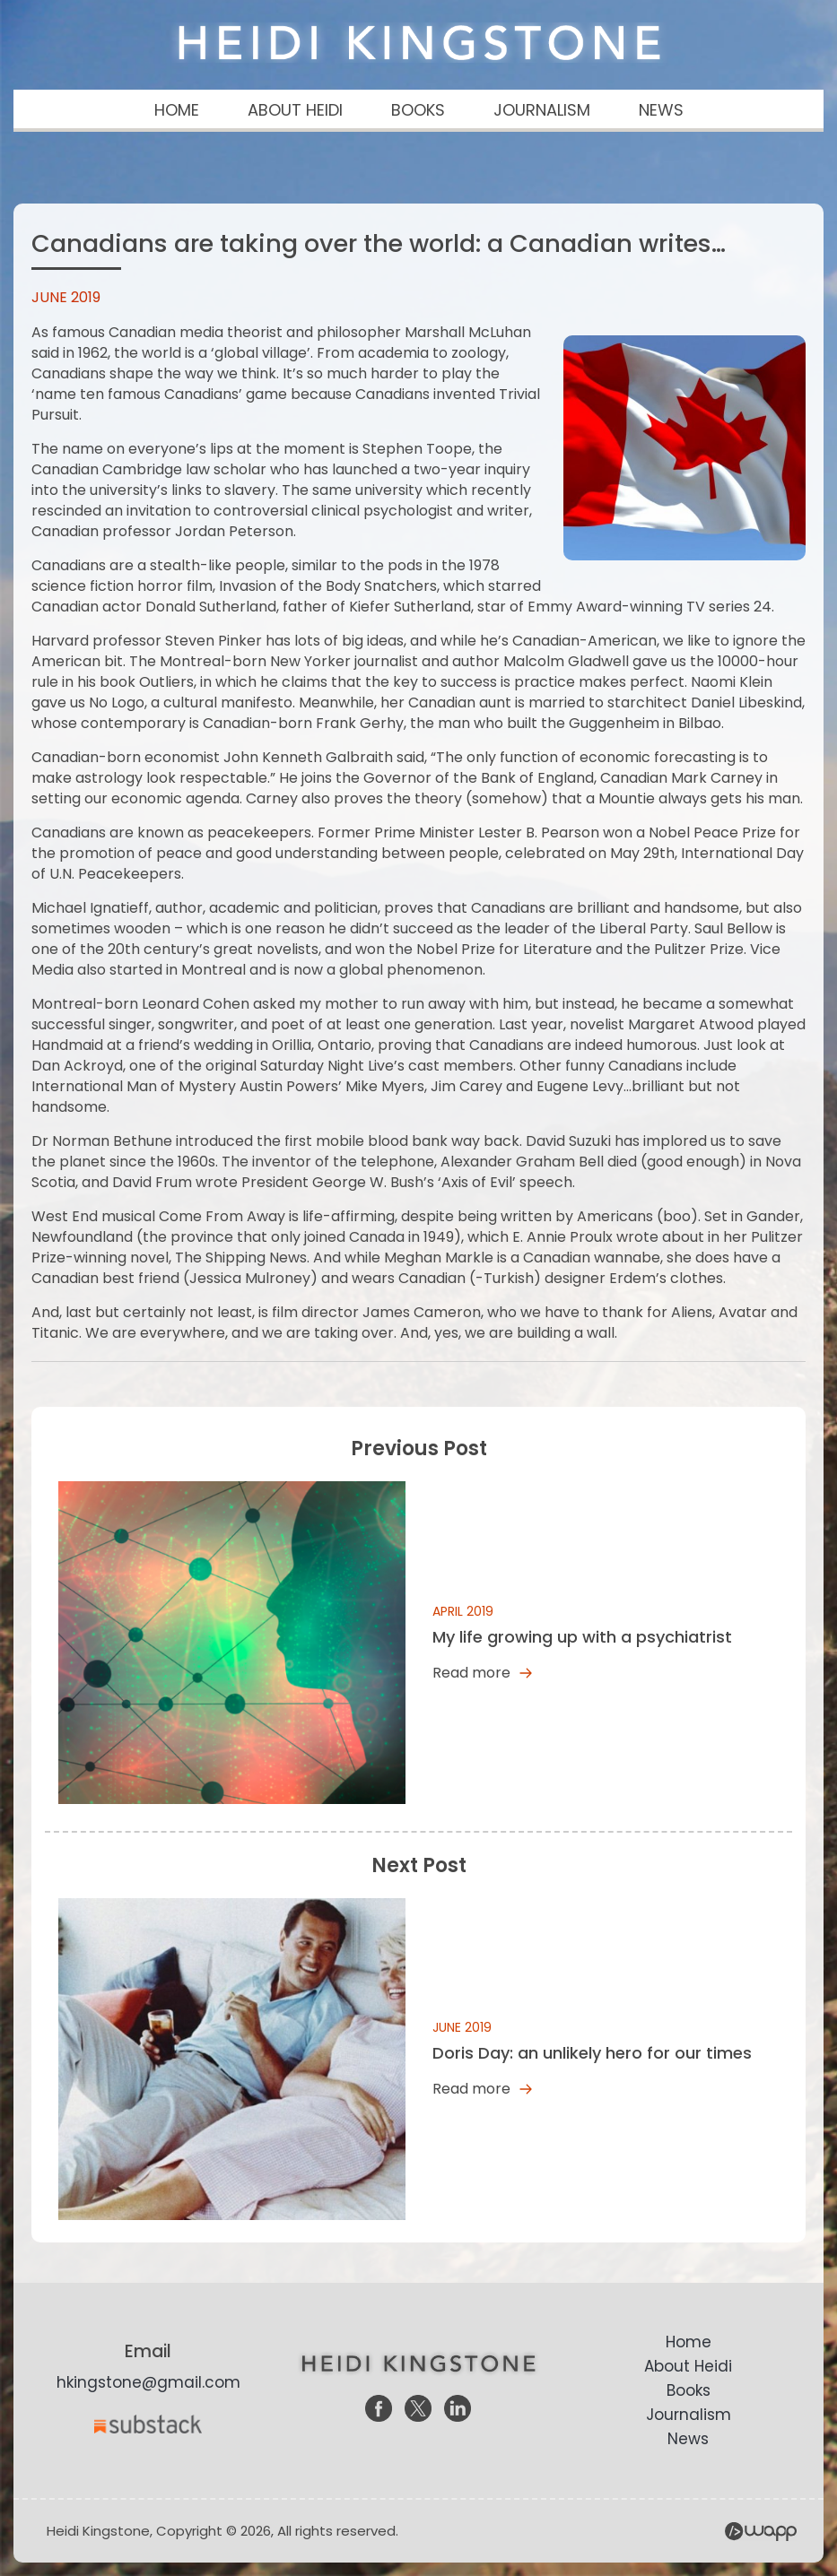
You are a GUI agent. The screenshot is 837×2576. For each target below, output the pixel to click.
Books (689, 2390)
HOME (176, 110)
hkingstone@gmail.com (148, 2382)
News (688, 2439)
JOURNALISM (541, 110)
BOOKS (418, 110)
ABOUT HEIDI (295, 110)
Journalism (688, 2414)
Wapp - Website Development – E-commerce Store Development (761, 2531)
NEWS (661, 110)
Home (688, 2342)
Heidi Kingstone (419, 42)
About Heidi (688, 2366)
